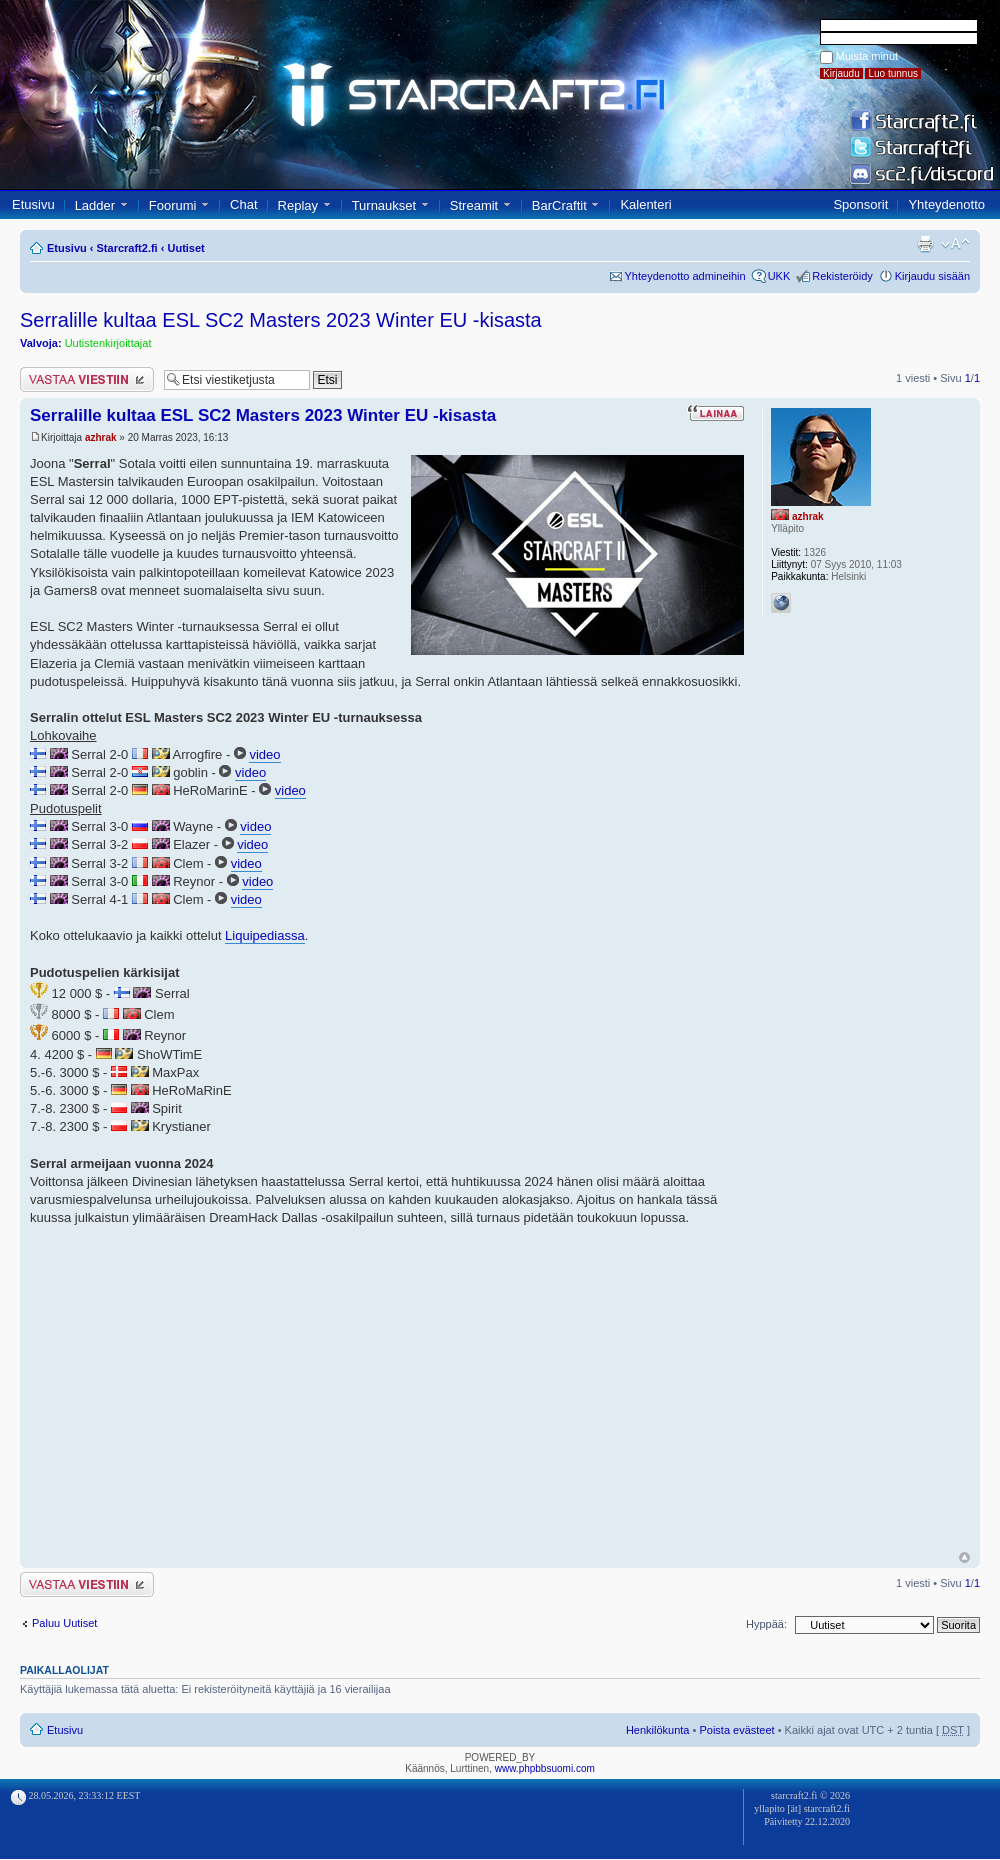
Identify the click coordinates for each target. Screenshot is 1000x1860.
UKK (779, 276)
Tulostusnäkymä (925, 244)
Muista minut (867, 56)
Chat (243, 204)
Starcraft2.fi (127, 248)
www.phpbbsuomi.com (545, 1768)
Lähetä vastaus (87, 379)
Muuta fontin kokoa (955, 244)
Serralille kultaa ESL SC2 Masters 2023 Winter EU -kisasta (281, 320)
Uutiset (185, 248)
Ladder (95, 205)
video (264, 754)
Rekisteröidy (842, 276)
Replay (298, 205)
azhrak (101, 437)
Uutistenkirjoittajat (108, 343)
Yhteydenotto (946, 204)
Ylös (964, 1557)
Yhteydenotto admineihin (685, 276)
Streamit (474, 205)
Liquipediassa (265, 935)
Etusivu (33, 204)
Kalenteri (645, 204)
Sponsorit (860, 204)
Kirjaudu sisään (932, 276)
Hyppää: (766, 1624)
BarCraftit (559, 205)
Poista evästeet (736, 1730)
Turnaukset (384, 205)
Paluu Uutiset (64, 1623)
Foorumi (173, 205)
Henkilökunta (658, 1730)
